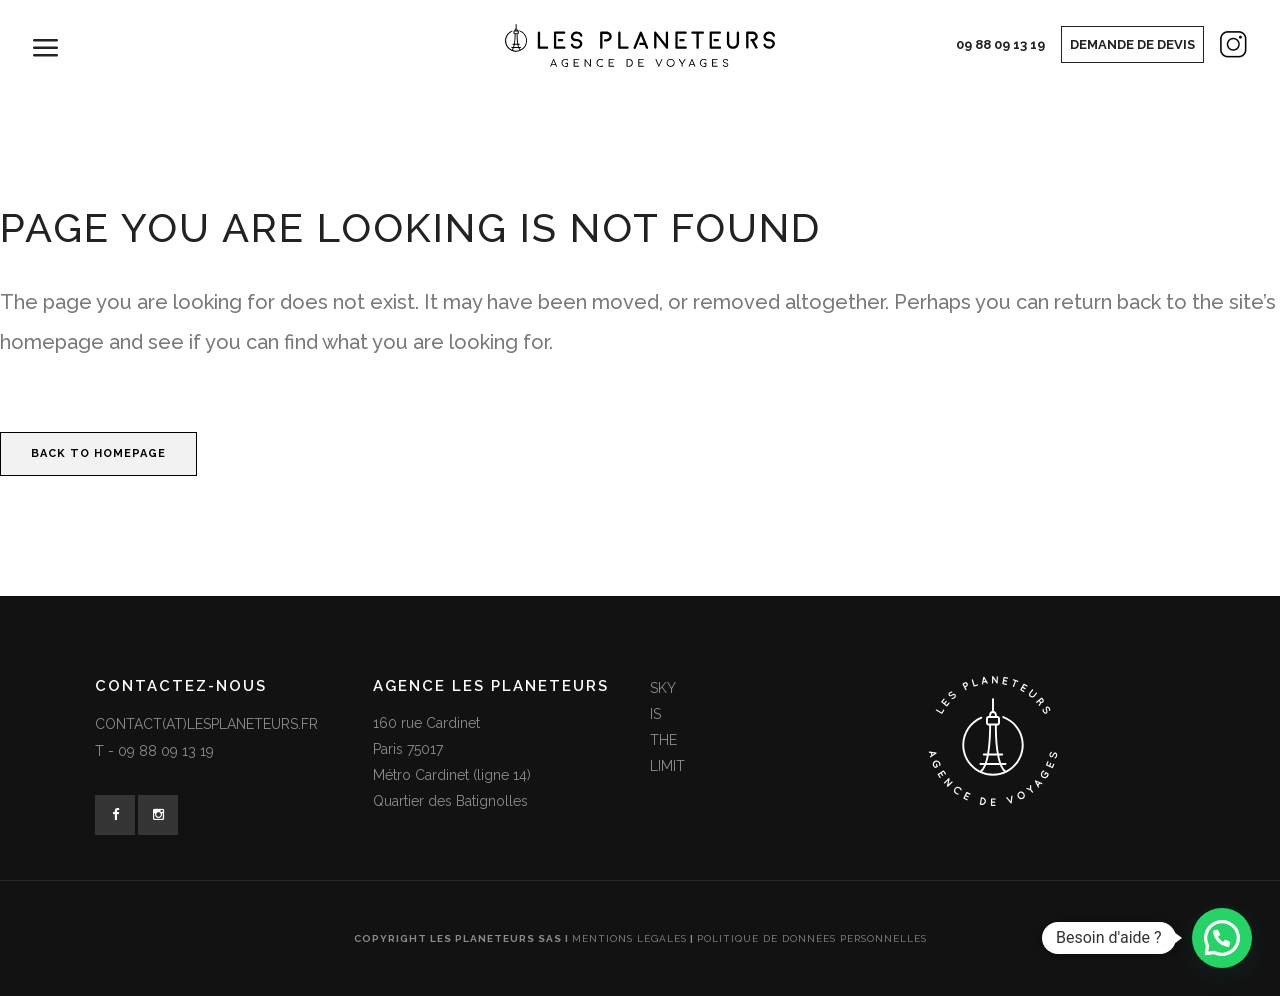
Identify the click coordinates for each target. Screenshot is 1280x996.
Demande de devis (1132, 44)
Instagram (1216, 49)
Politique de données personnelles (812, 938)
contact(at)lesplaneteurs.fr (206, 724)
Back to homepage (98, 453)
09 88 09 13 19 (1000, 44)
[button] (1222, 938)
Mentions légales (629, 938)
